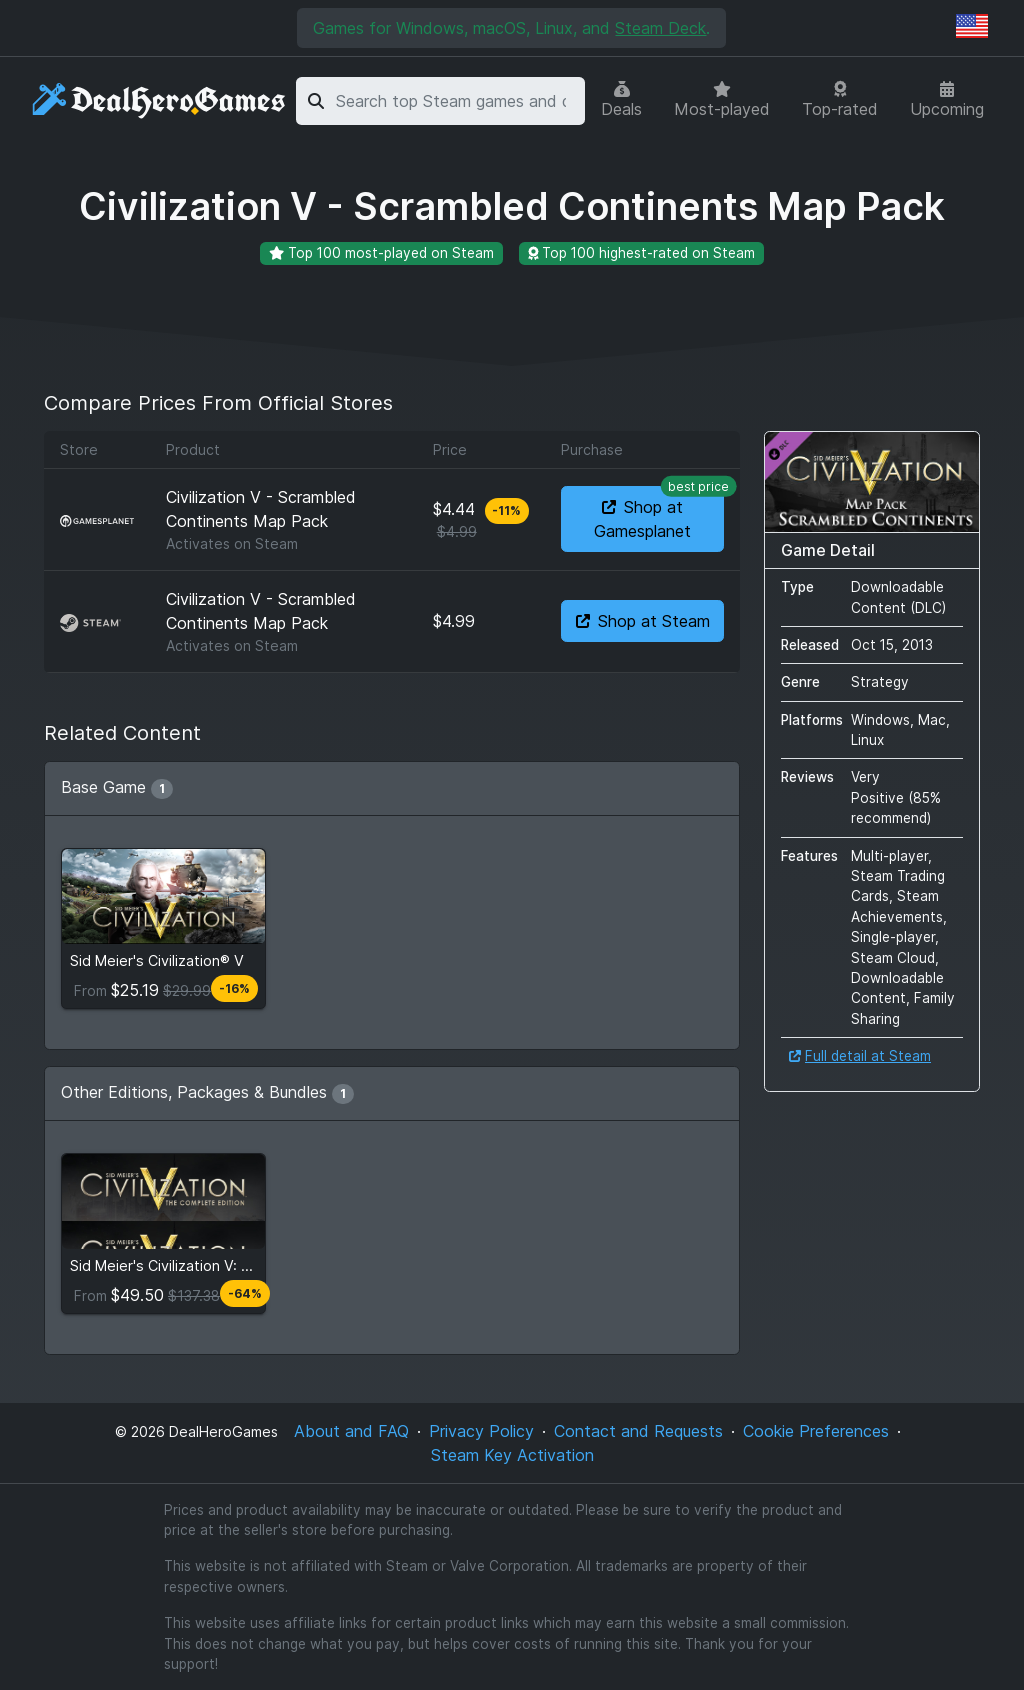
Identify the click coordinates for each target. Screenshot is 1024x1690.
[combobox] (457, 101)
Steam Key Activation (512, 1455)
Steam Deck (660, 28)
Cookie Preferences (816, 1431)
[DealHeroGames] (160, 101)
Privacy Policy (481, 1431)
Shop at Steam (643, 621)
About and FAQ (351, 1431)
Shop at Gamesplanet (659, 513)
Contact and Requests (638, 1431)
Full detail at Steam (860, 1056)
